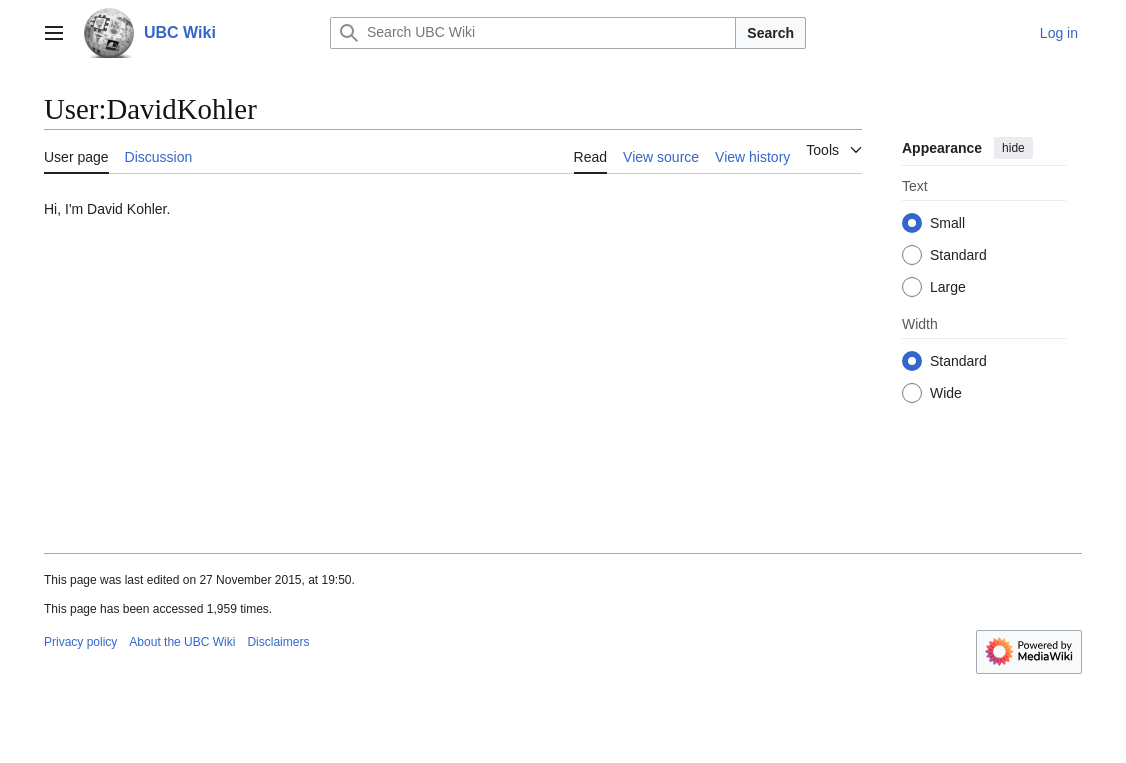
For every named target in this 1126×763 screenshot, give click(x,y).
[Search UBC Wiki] (533, 33)
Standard (958, 255)
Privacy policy (80, 642)
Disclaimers (278, 642)
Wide (946, 393)
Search (770, 33)
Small (947, 223)
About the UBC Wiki (182, 642)
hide (1013, 148)
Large (948, 287)
